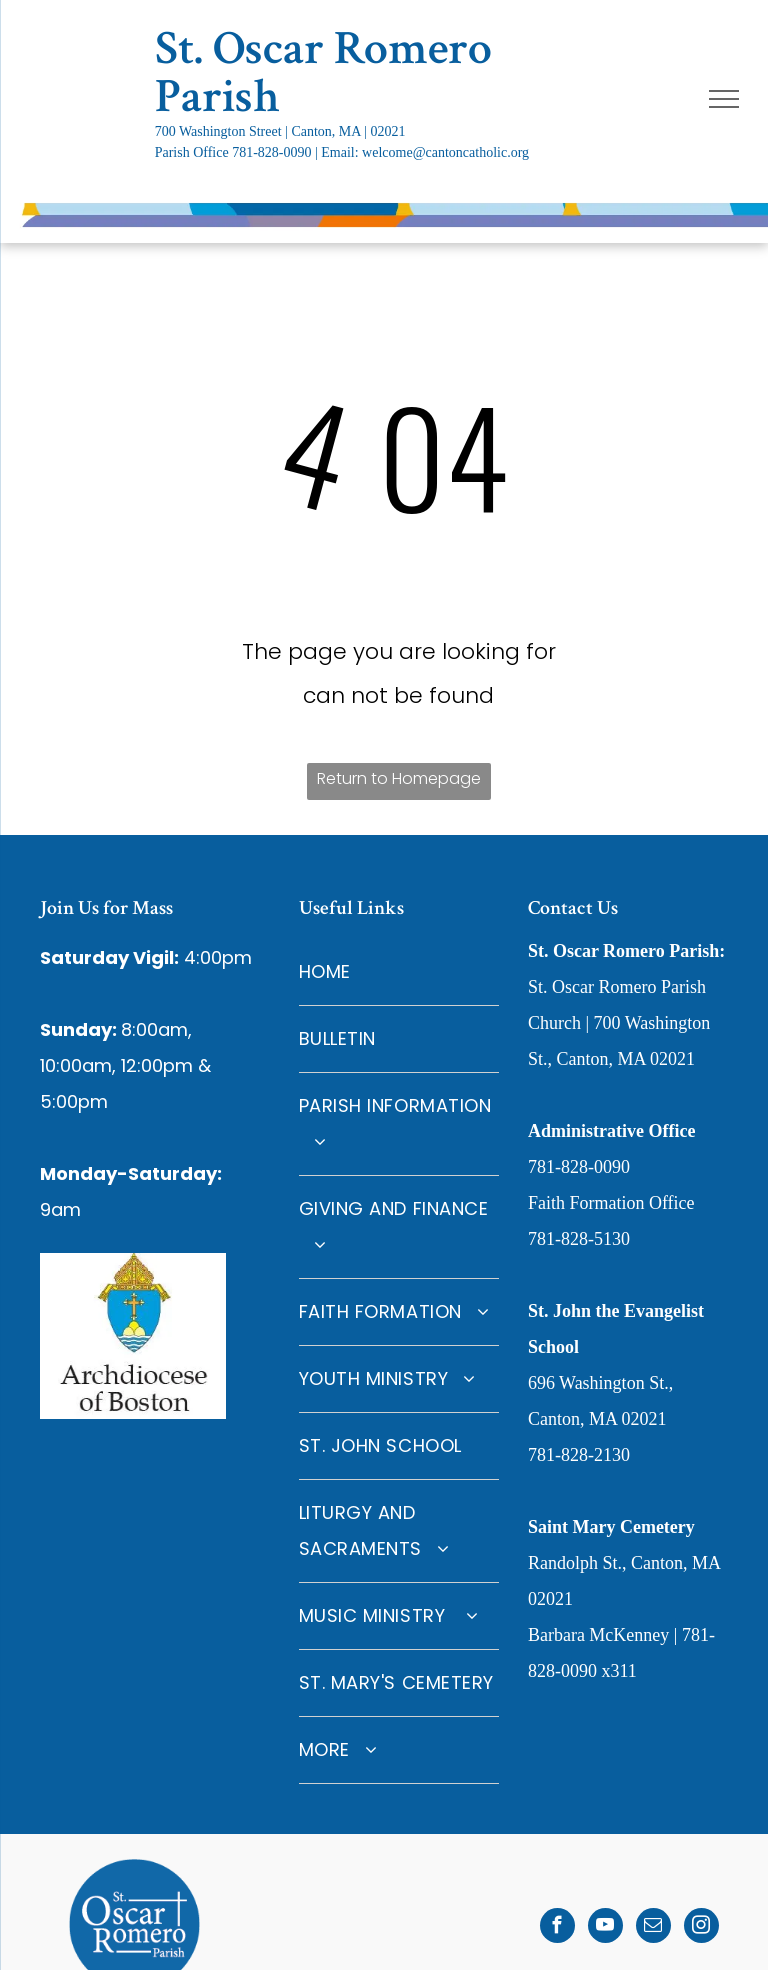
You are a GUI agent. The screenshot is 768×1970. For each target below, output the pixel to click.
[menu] (724, 99)
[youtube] (605, 1928)
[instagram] (701, 1928)
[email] (653, 1928)
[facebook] (557, 1928)
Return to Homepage (399, 778)
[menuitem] (399, 972)
